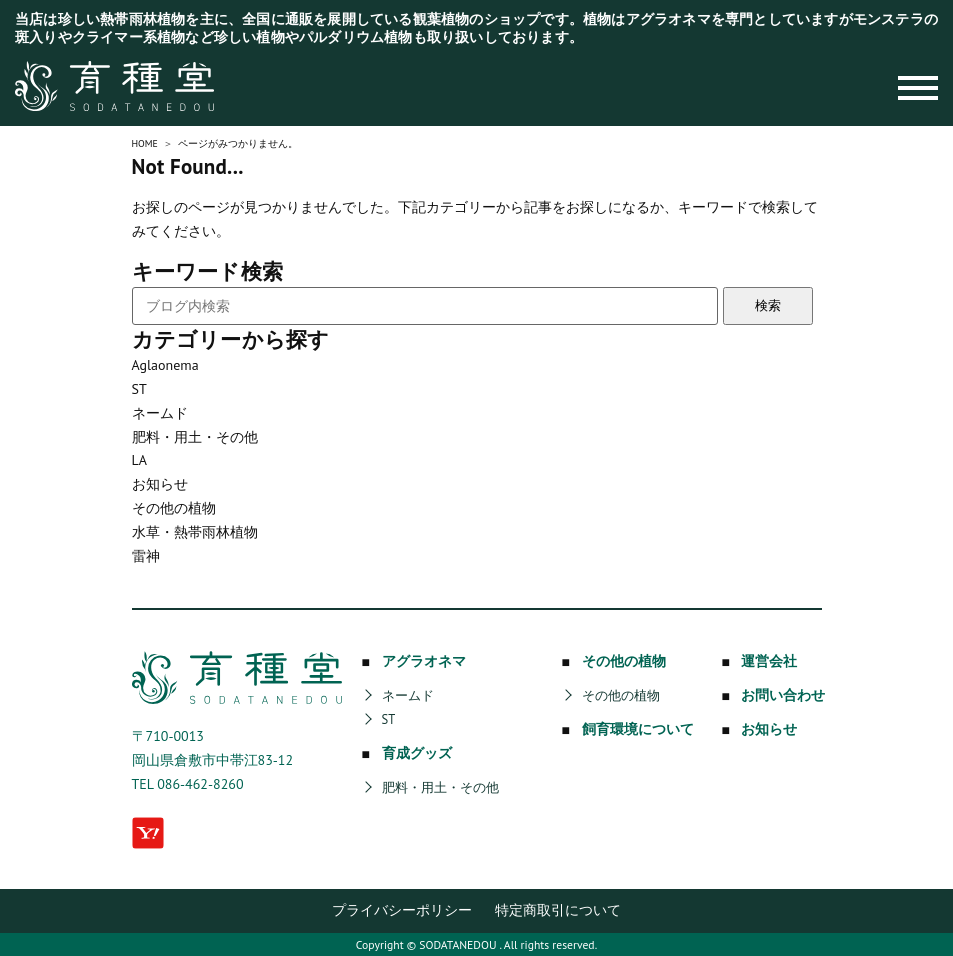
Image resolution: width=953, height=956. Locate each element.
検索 (768, 305)
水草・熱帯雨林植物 (195, 532)
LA (140, 460)
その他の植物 (174, 508)
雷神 (146, 556)
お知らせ (160, 484)
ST (139, 389)
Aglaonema (165, 365)
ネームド (160, 413)
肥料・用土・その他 (195, 437)
